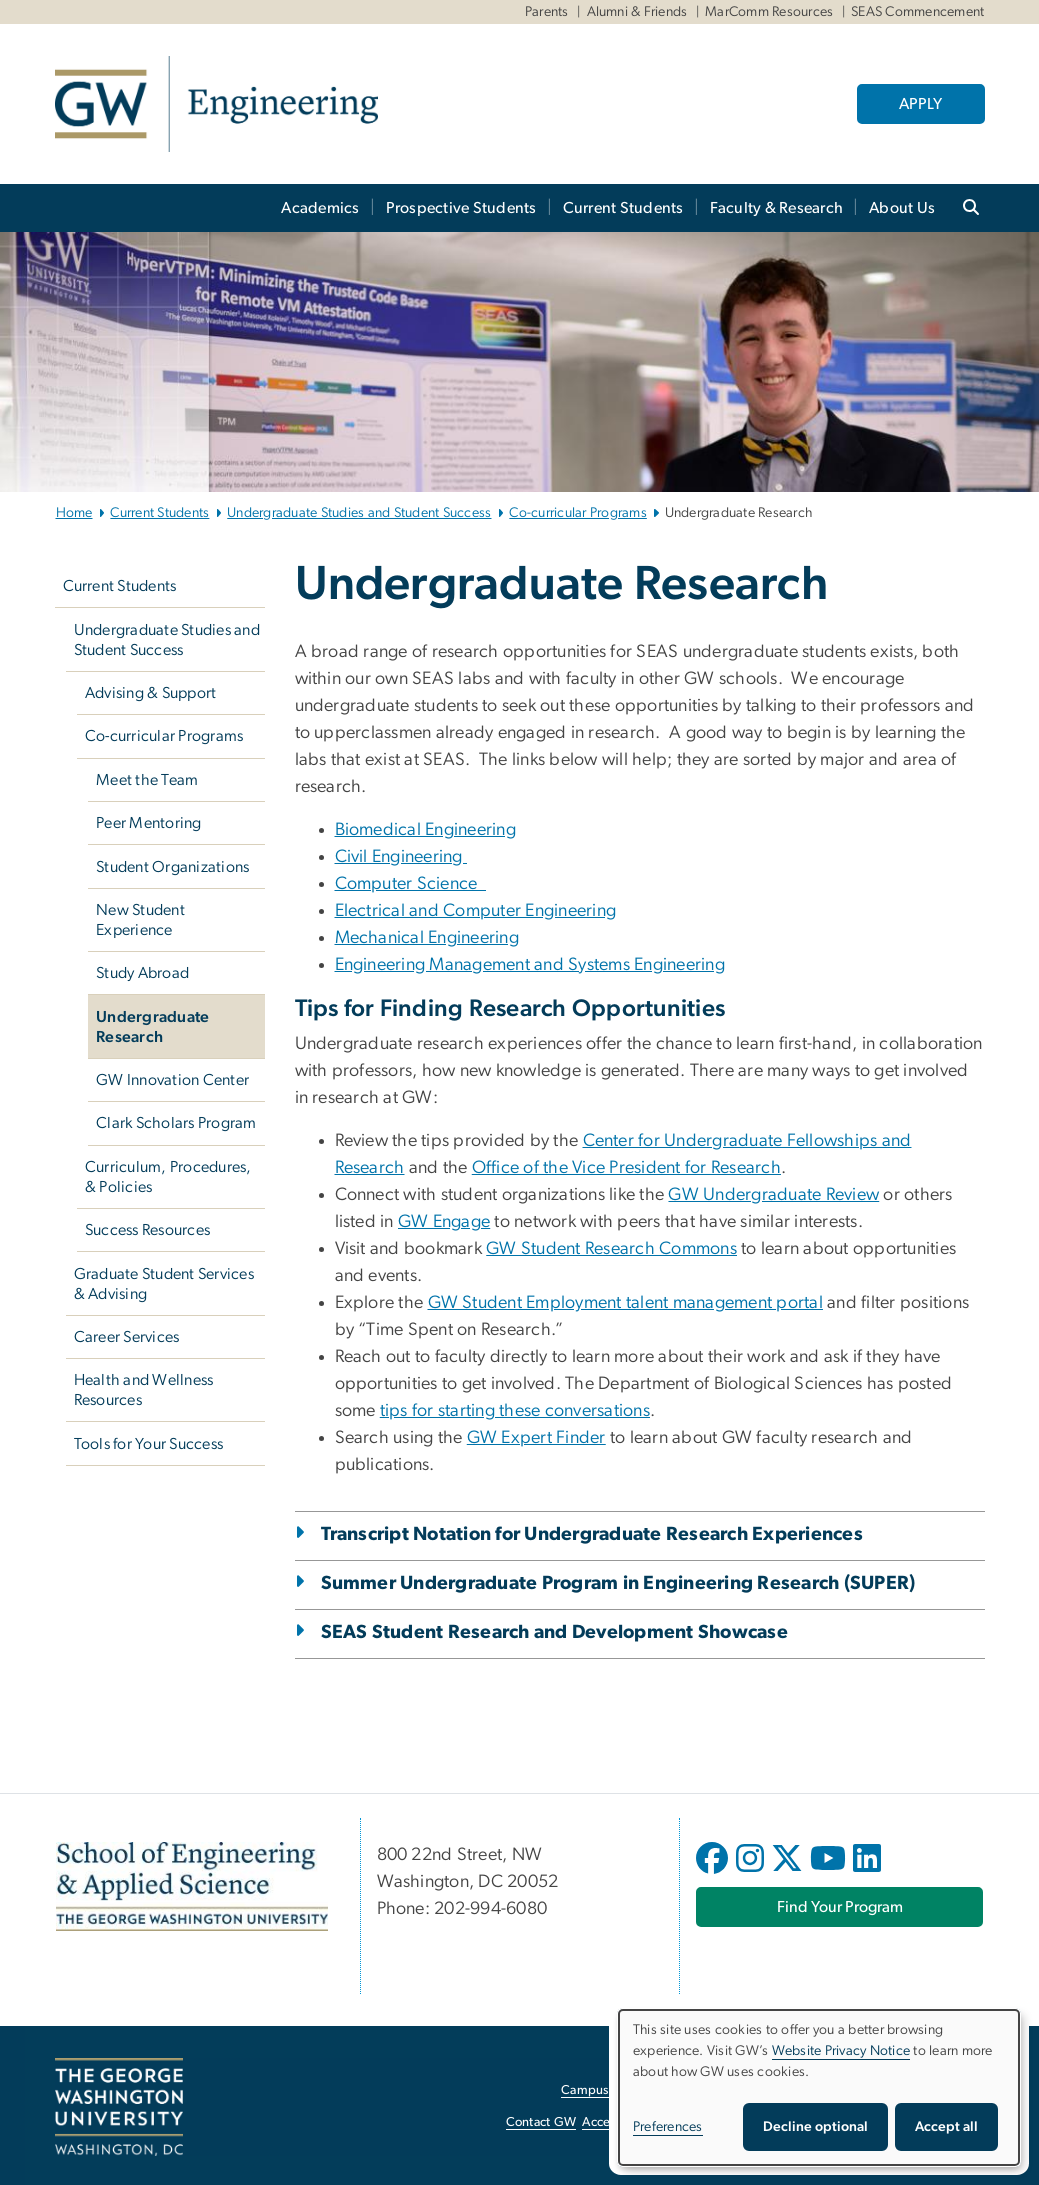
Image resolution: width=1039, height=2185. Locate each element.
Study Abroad (142, 973)
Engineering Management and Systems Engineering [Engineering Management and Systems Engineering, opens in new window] (530, 965)
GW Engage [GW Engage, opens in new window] (444, 1222)
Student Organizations (172, 867)
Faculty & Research (777, 208)
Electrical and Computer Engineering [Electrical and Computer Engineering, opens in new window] (476, 911)
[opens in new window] (714, 1873)
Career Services (127, 1337)
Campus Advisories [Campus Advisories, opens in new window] (615, 2090)
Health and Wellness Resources (144, 1390)
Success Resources (147, 1230)
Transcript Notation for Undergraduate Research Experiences (592, 1534)
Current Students (623, 208)
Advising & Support (151, 693)
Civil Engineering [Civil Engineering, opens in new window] (401, 857)
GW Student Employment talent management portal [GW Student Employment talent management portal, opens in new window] (625, 1303)
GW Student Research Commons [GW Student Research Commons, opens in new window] (611, 1249)
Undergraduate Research (152, 1027)
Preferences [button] (668, 2127)
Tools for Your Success (149, 1444)
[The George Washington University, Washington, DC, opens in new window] (119, 2107)
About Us (902, 208)
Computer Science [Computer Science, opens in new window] (411, 884)
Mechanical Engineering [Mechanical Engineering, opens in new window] (427, 938)
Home (74, 513)
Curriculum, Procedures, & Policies (168, 1177)
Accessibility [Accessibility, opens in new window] (617, 2122)
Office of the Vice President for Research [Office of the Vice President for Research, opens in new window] (626, 1168)
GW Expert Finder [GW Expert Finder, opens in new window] (536, 1438)
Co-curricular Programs (578, 513)
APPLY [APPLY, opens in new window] (920, 104)
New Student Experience (140, 920)
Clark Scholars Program (176, 1123)
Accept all (946, 2127)
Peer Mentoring (149, 823)
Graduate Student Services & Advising (164, 1284)
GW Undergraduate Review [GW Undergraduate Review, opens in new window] (773, 1195)
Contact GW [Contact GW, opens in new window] (541, 2122)
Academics (320, 208)
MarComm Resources (769, 12)
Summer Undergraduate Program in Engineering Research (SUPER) (618, 1583)
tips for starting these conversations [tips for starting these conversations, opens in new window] (515, 1411)
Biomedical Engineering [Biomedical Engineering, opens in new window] (426, 830)
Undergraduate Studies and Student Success (359, 513)
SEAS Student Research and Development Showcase (554, 1632)
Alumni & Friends (637, 12)
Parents (547, 12)
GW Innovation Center (172, 1080)
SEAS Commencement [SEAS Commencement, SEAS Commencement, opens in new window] (917, 12)
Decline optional (815, 2127)
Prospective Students (461, 208)
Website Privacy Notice (841, 2051)
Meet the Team (147, 780)
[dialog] (819, 2087)
